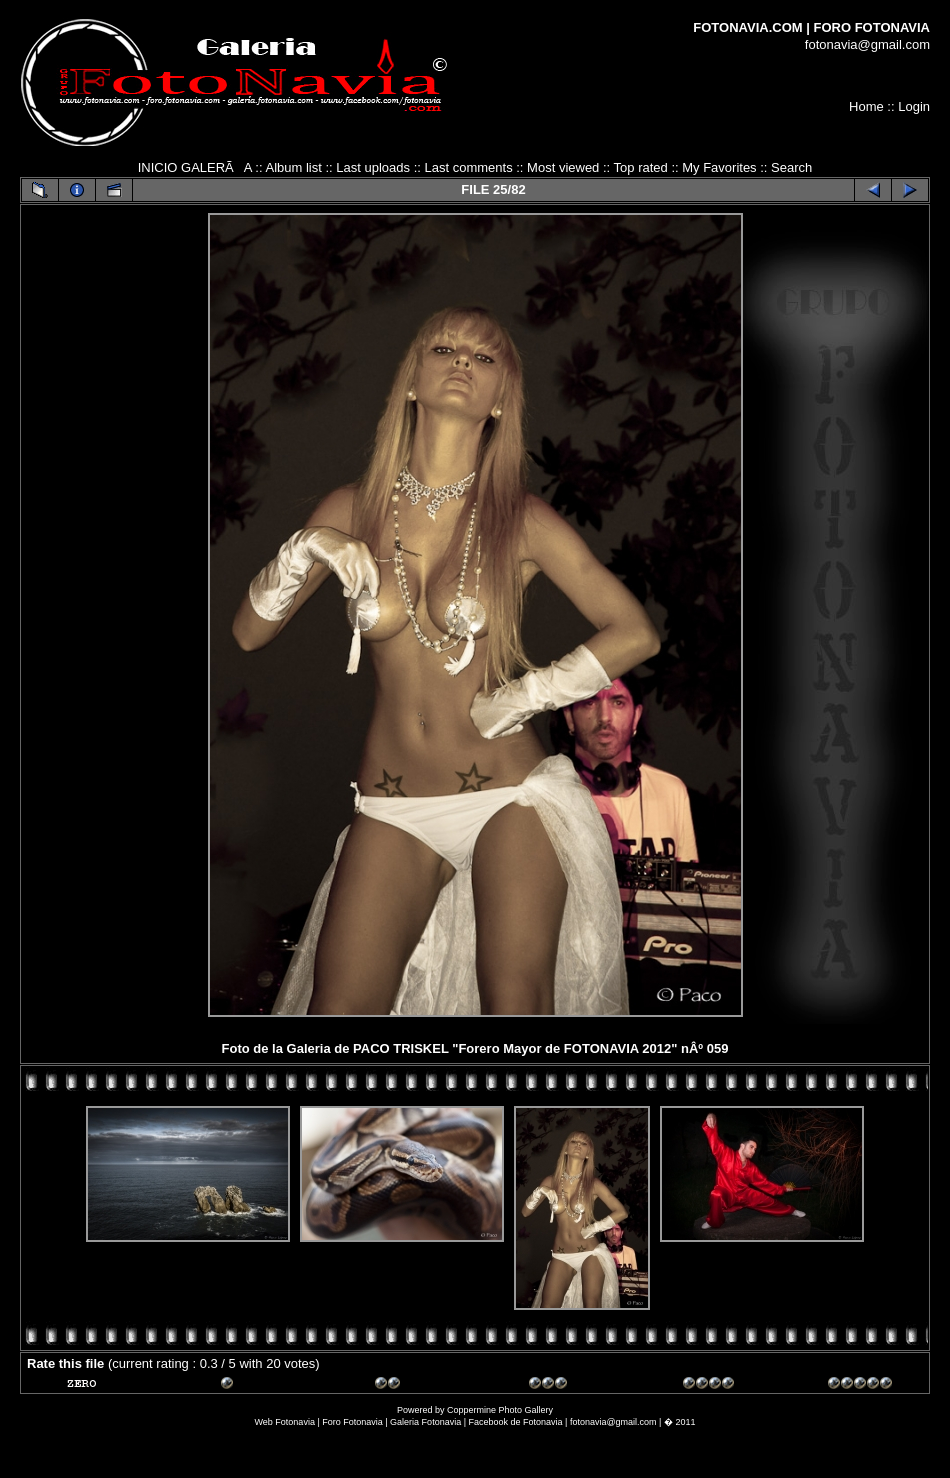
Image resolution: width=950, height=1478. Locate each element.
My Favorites (719, 167)
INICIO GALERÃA (195, 167)
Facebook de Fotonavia (516, 1422)
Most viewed (563, 167)
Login (914, 106)
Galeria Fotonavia (425, 1422)
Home (866, 106)
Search (791, 167)
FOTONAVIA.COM (747, 27)
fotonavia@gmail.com (867, 44)
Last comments (468, 167)
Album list (293, 167)
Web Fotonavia (285, 1422)
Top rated (641, 167)
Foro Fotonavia (352, 1422)
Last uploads (373, 167)
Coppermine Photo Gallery (500, 1410)
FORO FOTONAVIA (871, 27)
